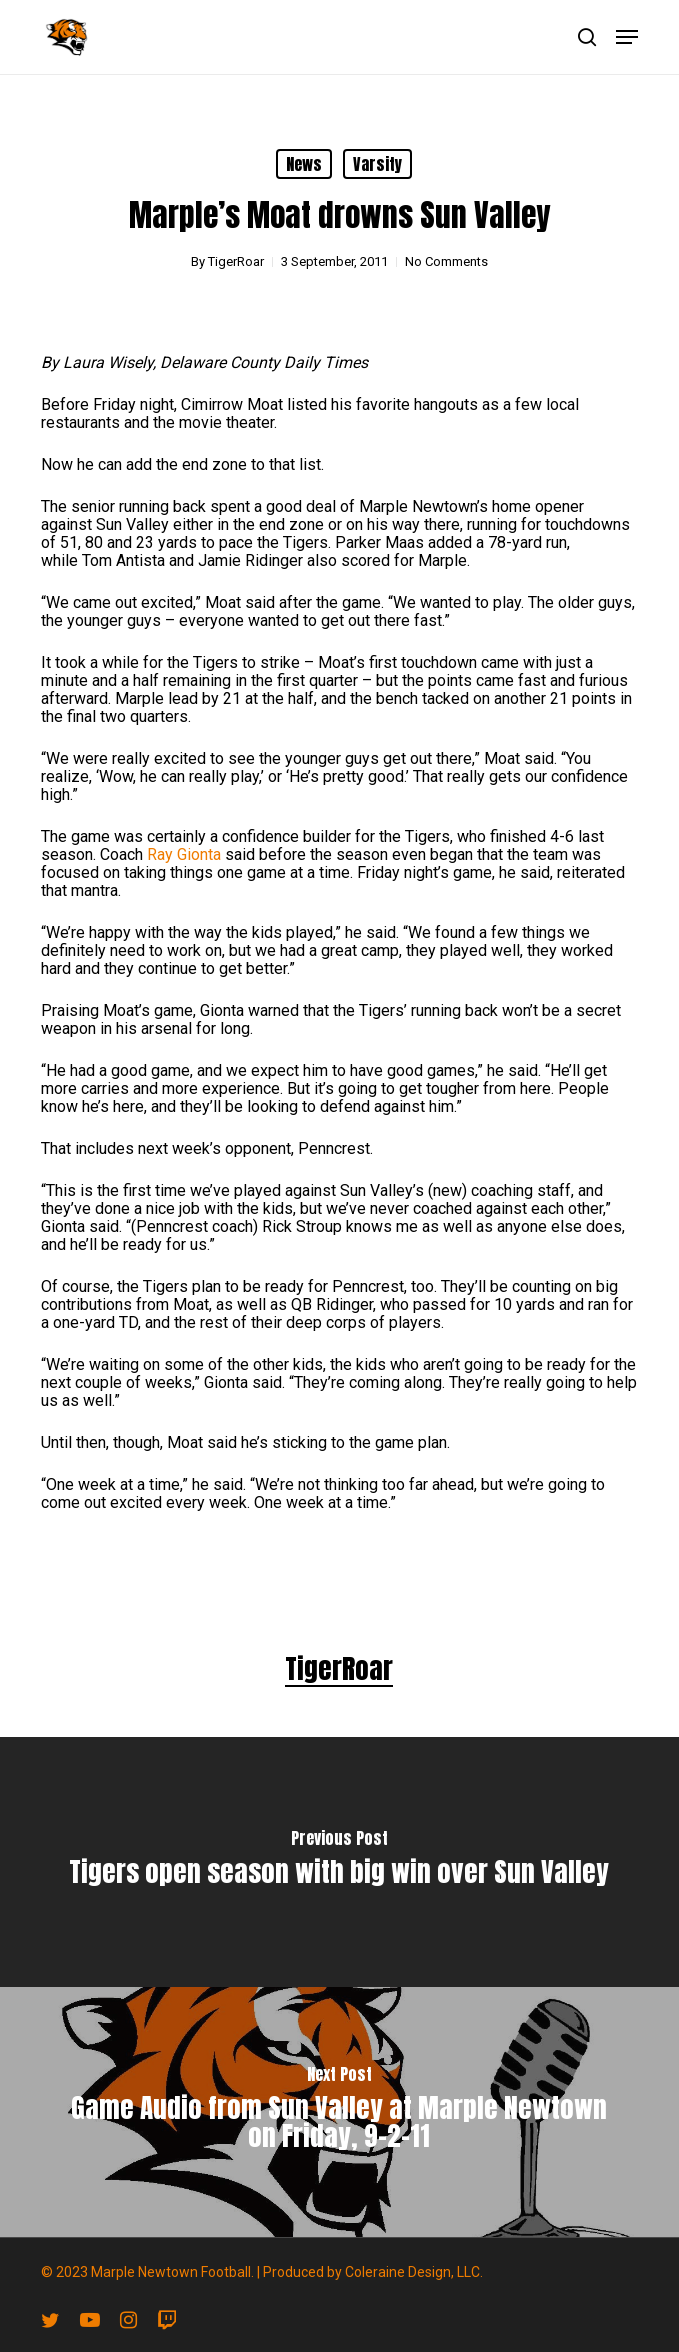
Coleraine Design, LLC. (414, 2272)
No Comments (446, 261)
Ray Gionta (184, 854)
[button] (627, 37)
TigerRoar (236, 261)
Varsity (377, 164)
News (304, 164)
